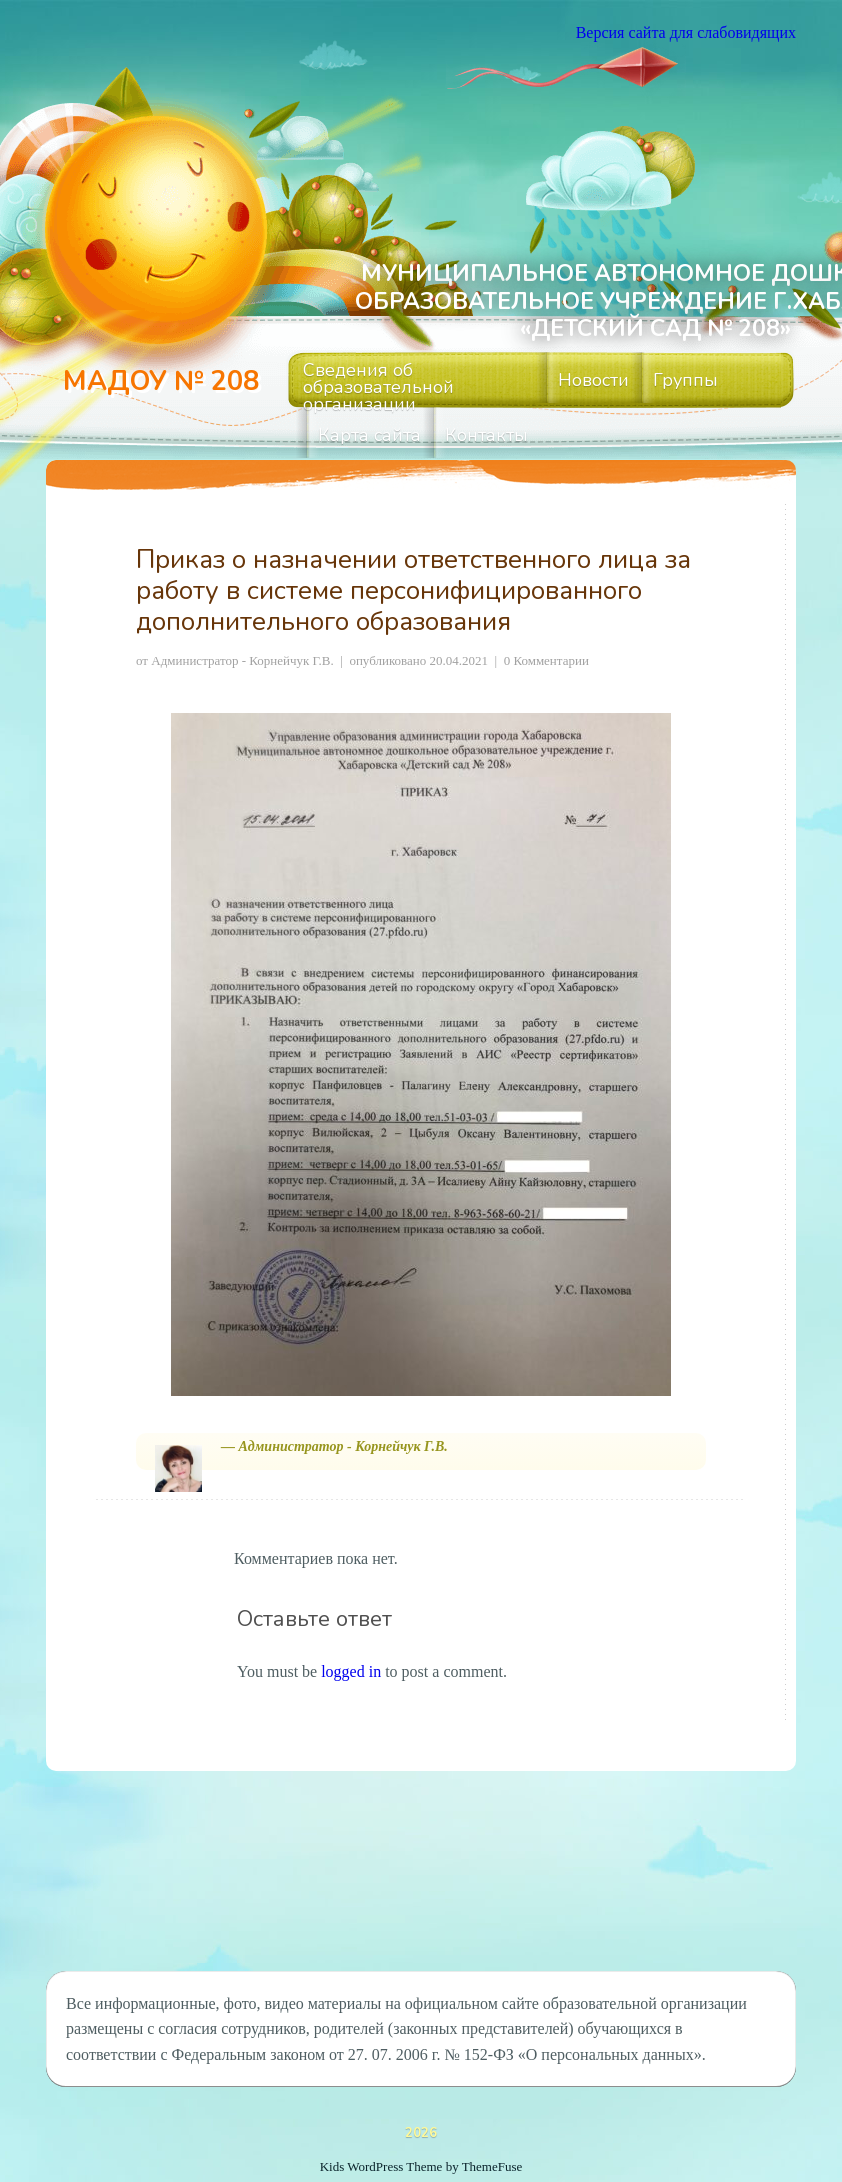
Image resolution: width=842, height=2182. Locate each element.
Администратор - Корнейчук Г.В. (242, 660)
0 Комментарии (546, 660)
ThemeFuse (492, 2166)
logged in (351, 1671)
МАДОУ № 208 (161, 381)
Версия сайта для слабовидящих (686, 32)
